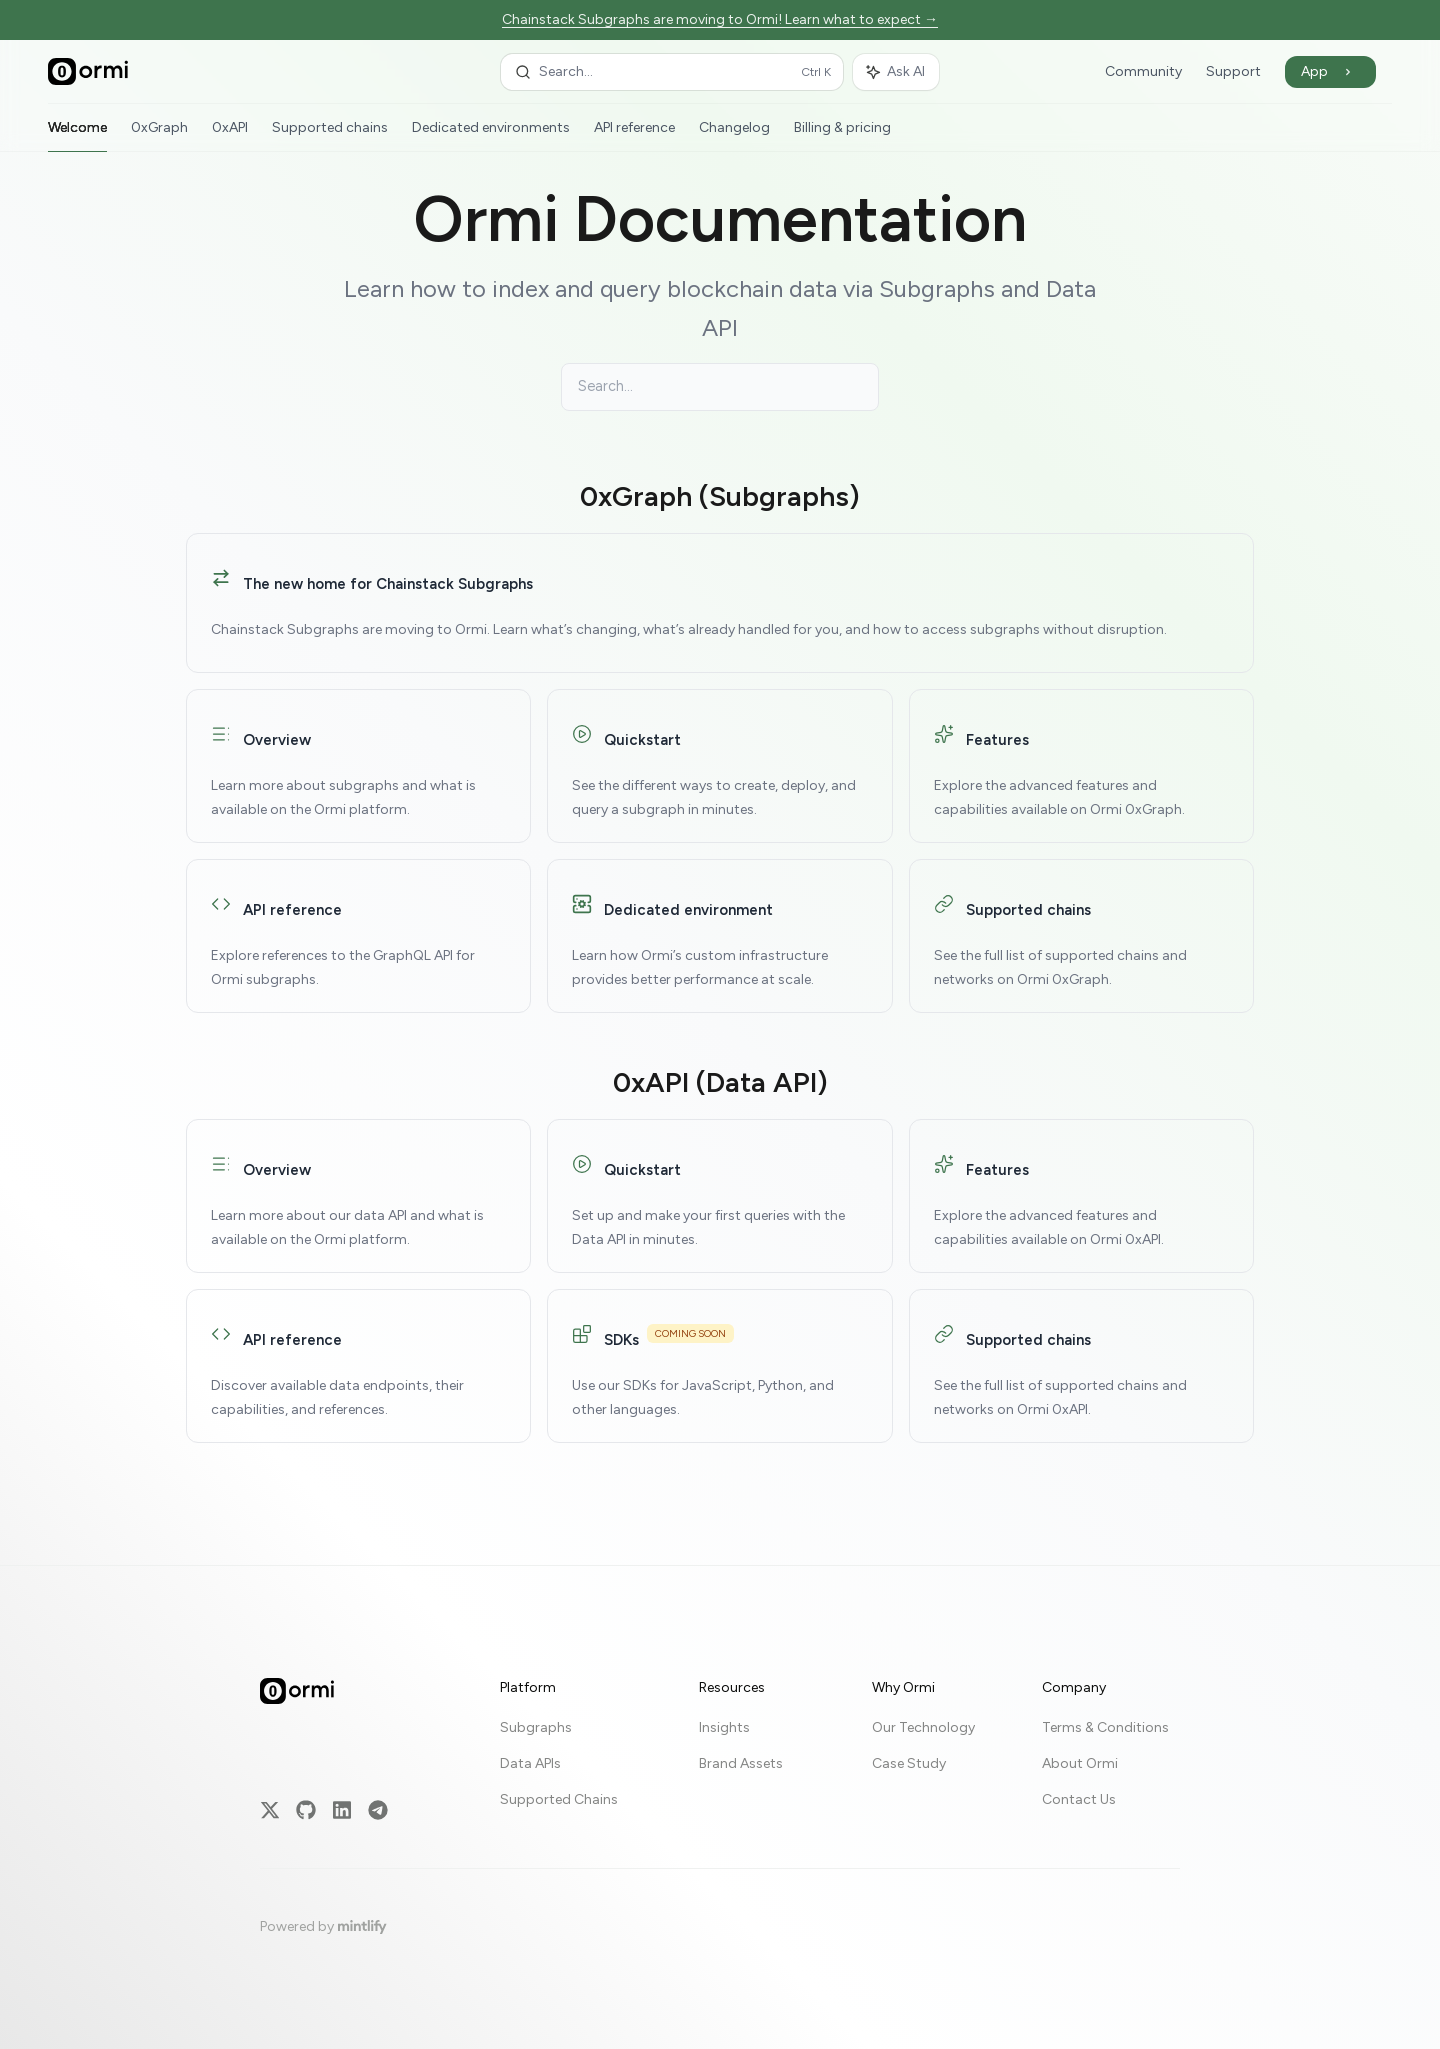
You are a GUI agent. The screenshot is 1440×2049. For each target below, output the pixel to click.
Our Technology (923, 1727)
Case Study (909, 1763)
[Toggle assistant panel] (896, 72)
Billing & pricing (842, 135)
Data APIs (530, 1763)
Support (1233, 71)
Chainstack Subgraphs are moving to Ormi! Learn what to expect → (720, 19)
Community (1143, 71)
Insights (724, 1727)
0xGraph (159, 135)
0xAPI (230, 135)
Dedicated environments (491, 135)
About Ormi (1080, 1763)
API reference (634, 135)
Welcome (77, 135)
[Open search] (671, 72)
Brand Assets (741, 1763)
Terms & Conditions (1105, 1727)
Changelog (734, 135)
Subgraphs (536, 1727)
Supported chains (330, 135)
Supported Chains (559, 1799)
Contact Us (1079, 1799)
